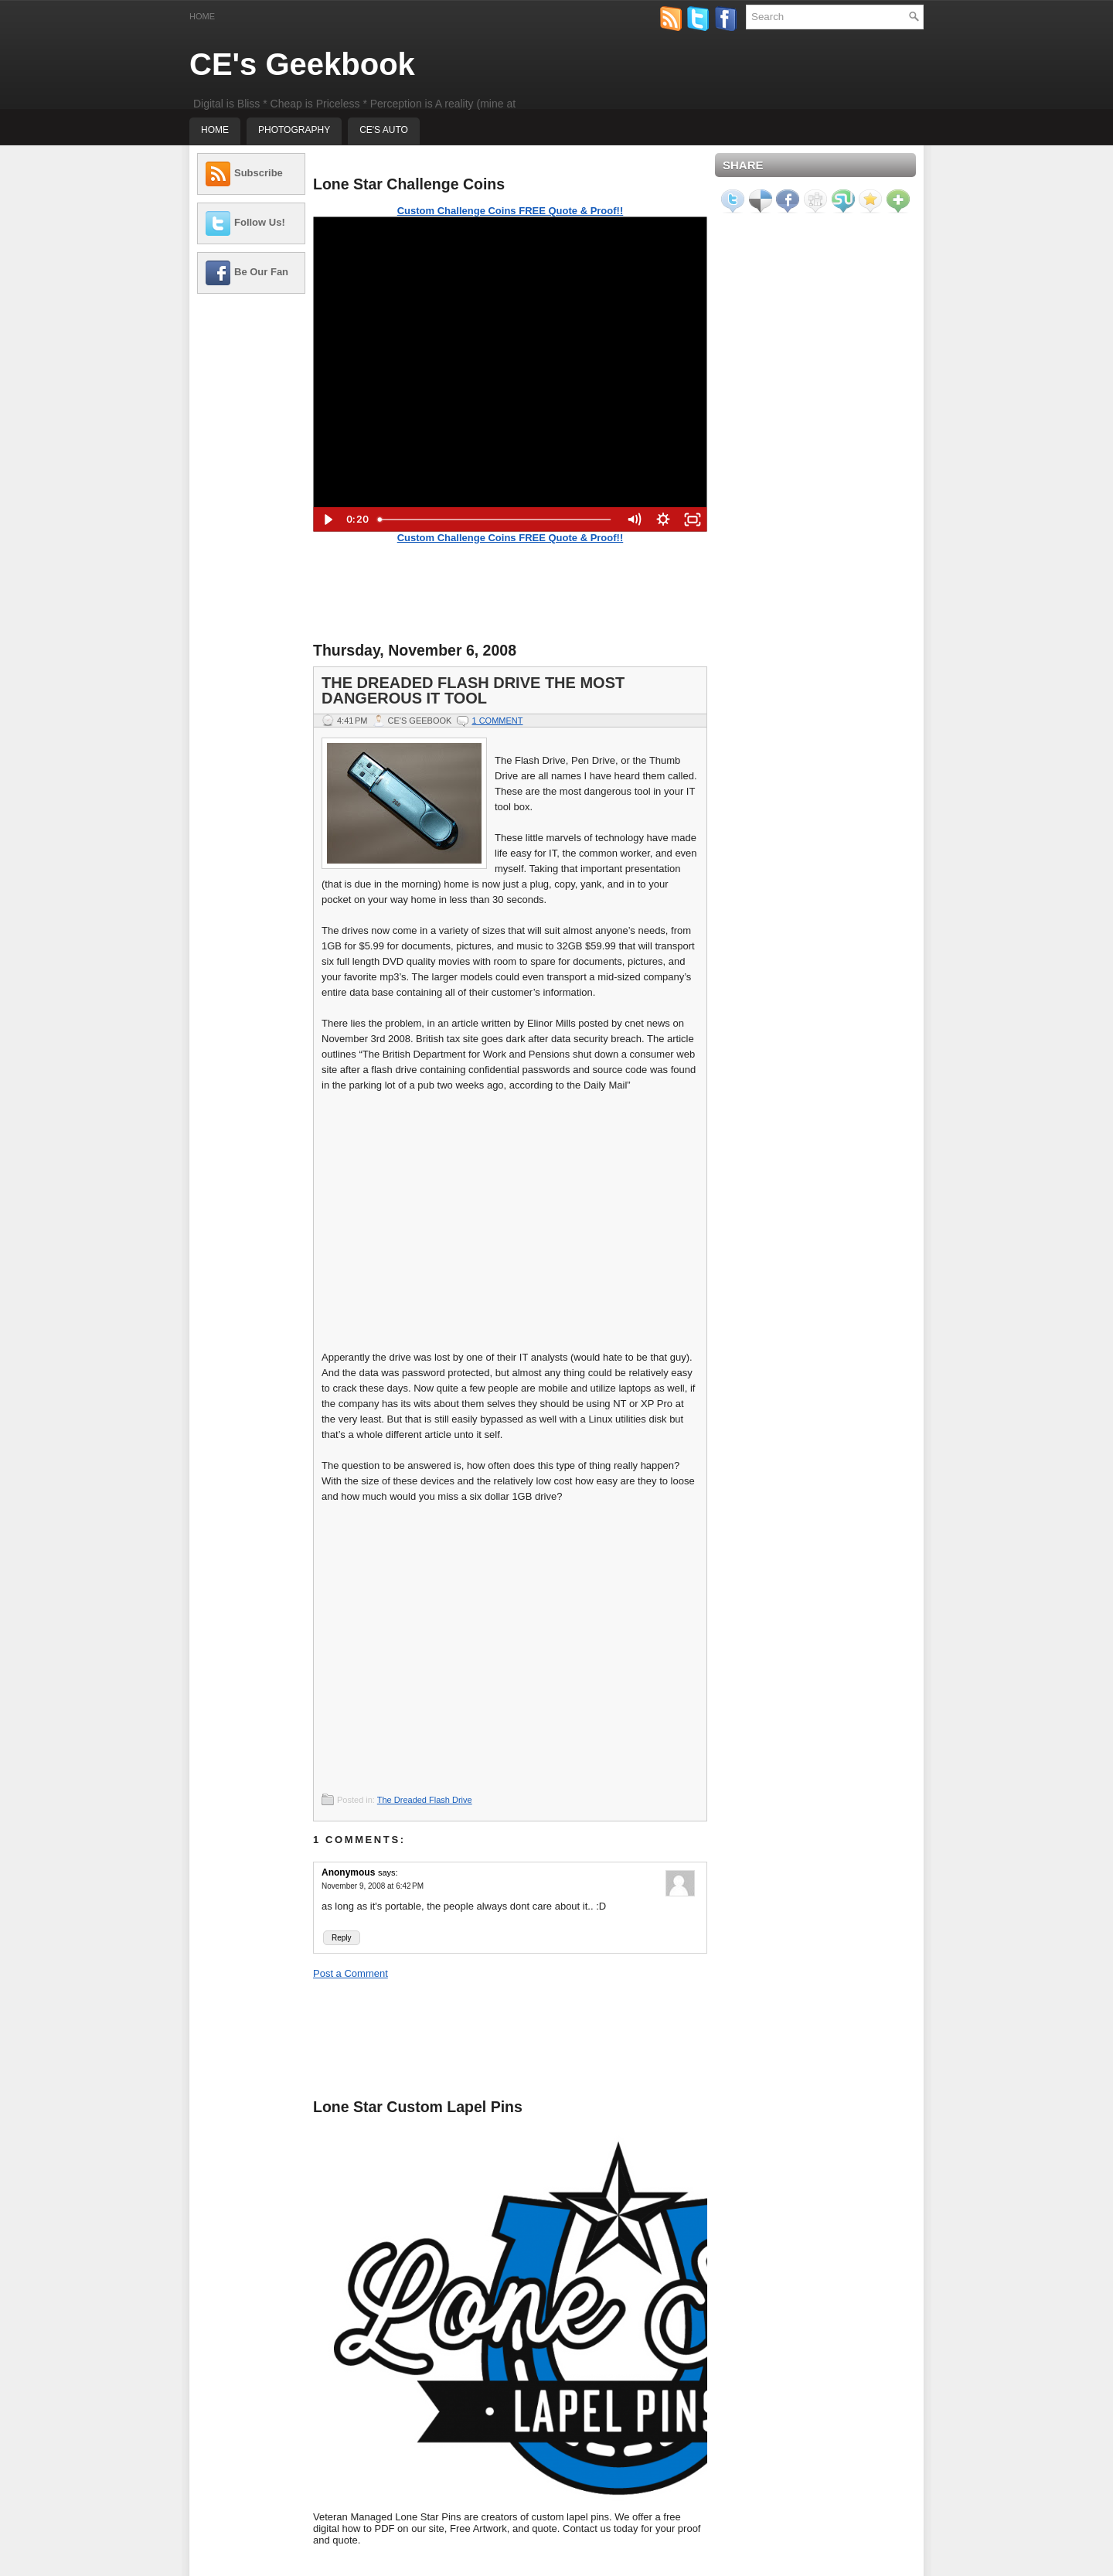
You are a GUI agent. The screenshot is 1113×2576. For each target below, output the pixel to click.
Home (202, 16)
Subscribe (258, 173)
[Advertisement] (251, 537)
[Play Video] (327, 519)
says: (388, 1872)
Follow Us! (259, 222)
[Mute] (633, 519)
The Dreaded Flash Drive (424, 1799)
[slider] (495, 519)
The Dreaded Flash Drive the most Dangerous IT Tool (473, 690)
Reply (342, 1938)
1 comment (496, 720)
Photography (294, 129)
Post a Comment (350, 1973)
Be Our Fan (261, 272)
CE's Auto (383, 129)
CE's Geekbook (302, 64)
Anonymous (348, 1872)
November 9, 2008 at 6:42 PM (373, 1886)
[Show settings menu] (663, 519)
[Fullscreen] (692, 519)
